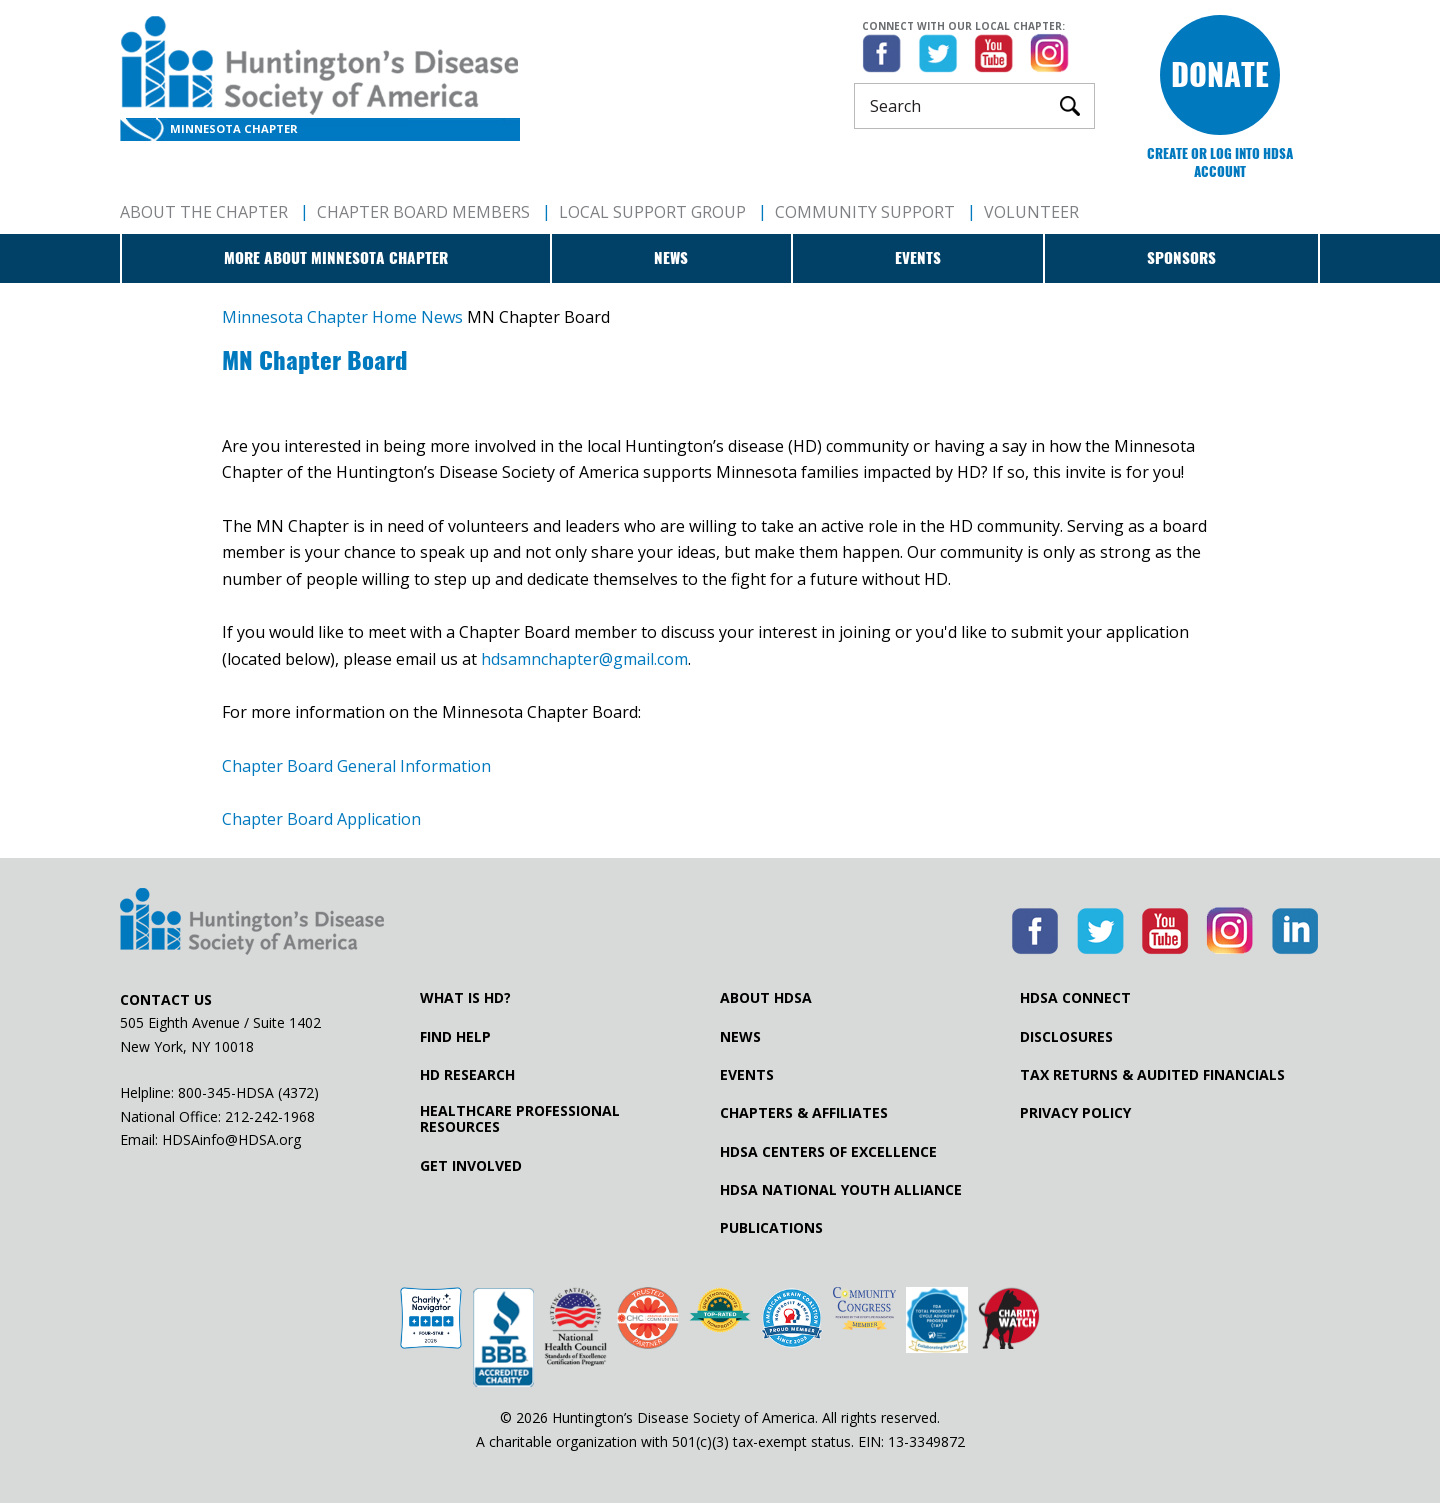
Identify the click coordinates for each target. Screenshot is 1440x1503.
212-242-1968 (270, 1116)
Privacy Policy (1075, 1113)
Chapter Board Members (423, 212)
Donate (1220, 74)
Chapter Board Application (321, 819)
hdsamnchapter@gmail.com (584, 659)
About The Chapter (204, 212)
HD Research (467, 1075)
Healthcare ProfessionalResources (520, 1119)
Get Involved (471, 1166)
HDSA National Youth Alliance (841, 1190)
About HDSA (766, 998)
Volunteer (1031, 212)
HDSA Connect (1075, 998)
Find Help (455, 1037)
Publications (771, 1228)
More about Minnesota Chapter (336, 258)
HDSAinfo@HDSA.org (231, 1139)
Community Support (865, 212)
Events (918, 258)
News (671, 258)
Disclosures (1066, 1037)
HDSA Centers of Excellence (828, 1152)
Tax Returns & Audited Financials (1152, 1075)
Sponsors (1181, 258)
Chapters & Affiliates (804, 1113)
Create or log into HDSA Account (1220, 162)
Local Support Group (652, 212)
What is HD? (465, 998)
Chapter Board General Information (356, 766)
